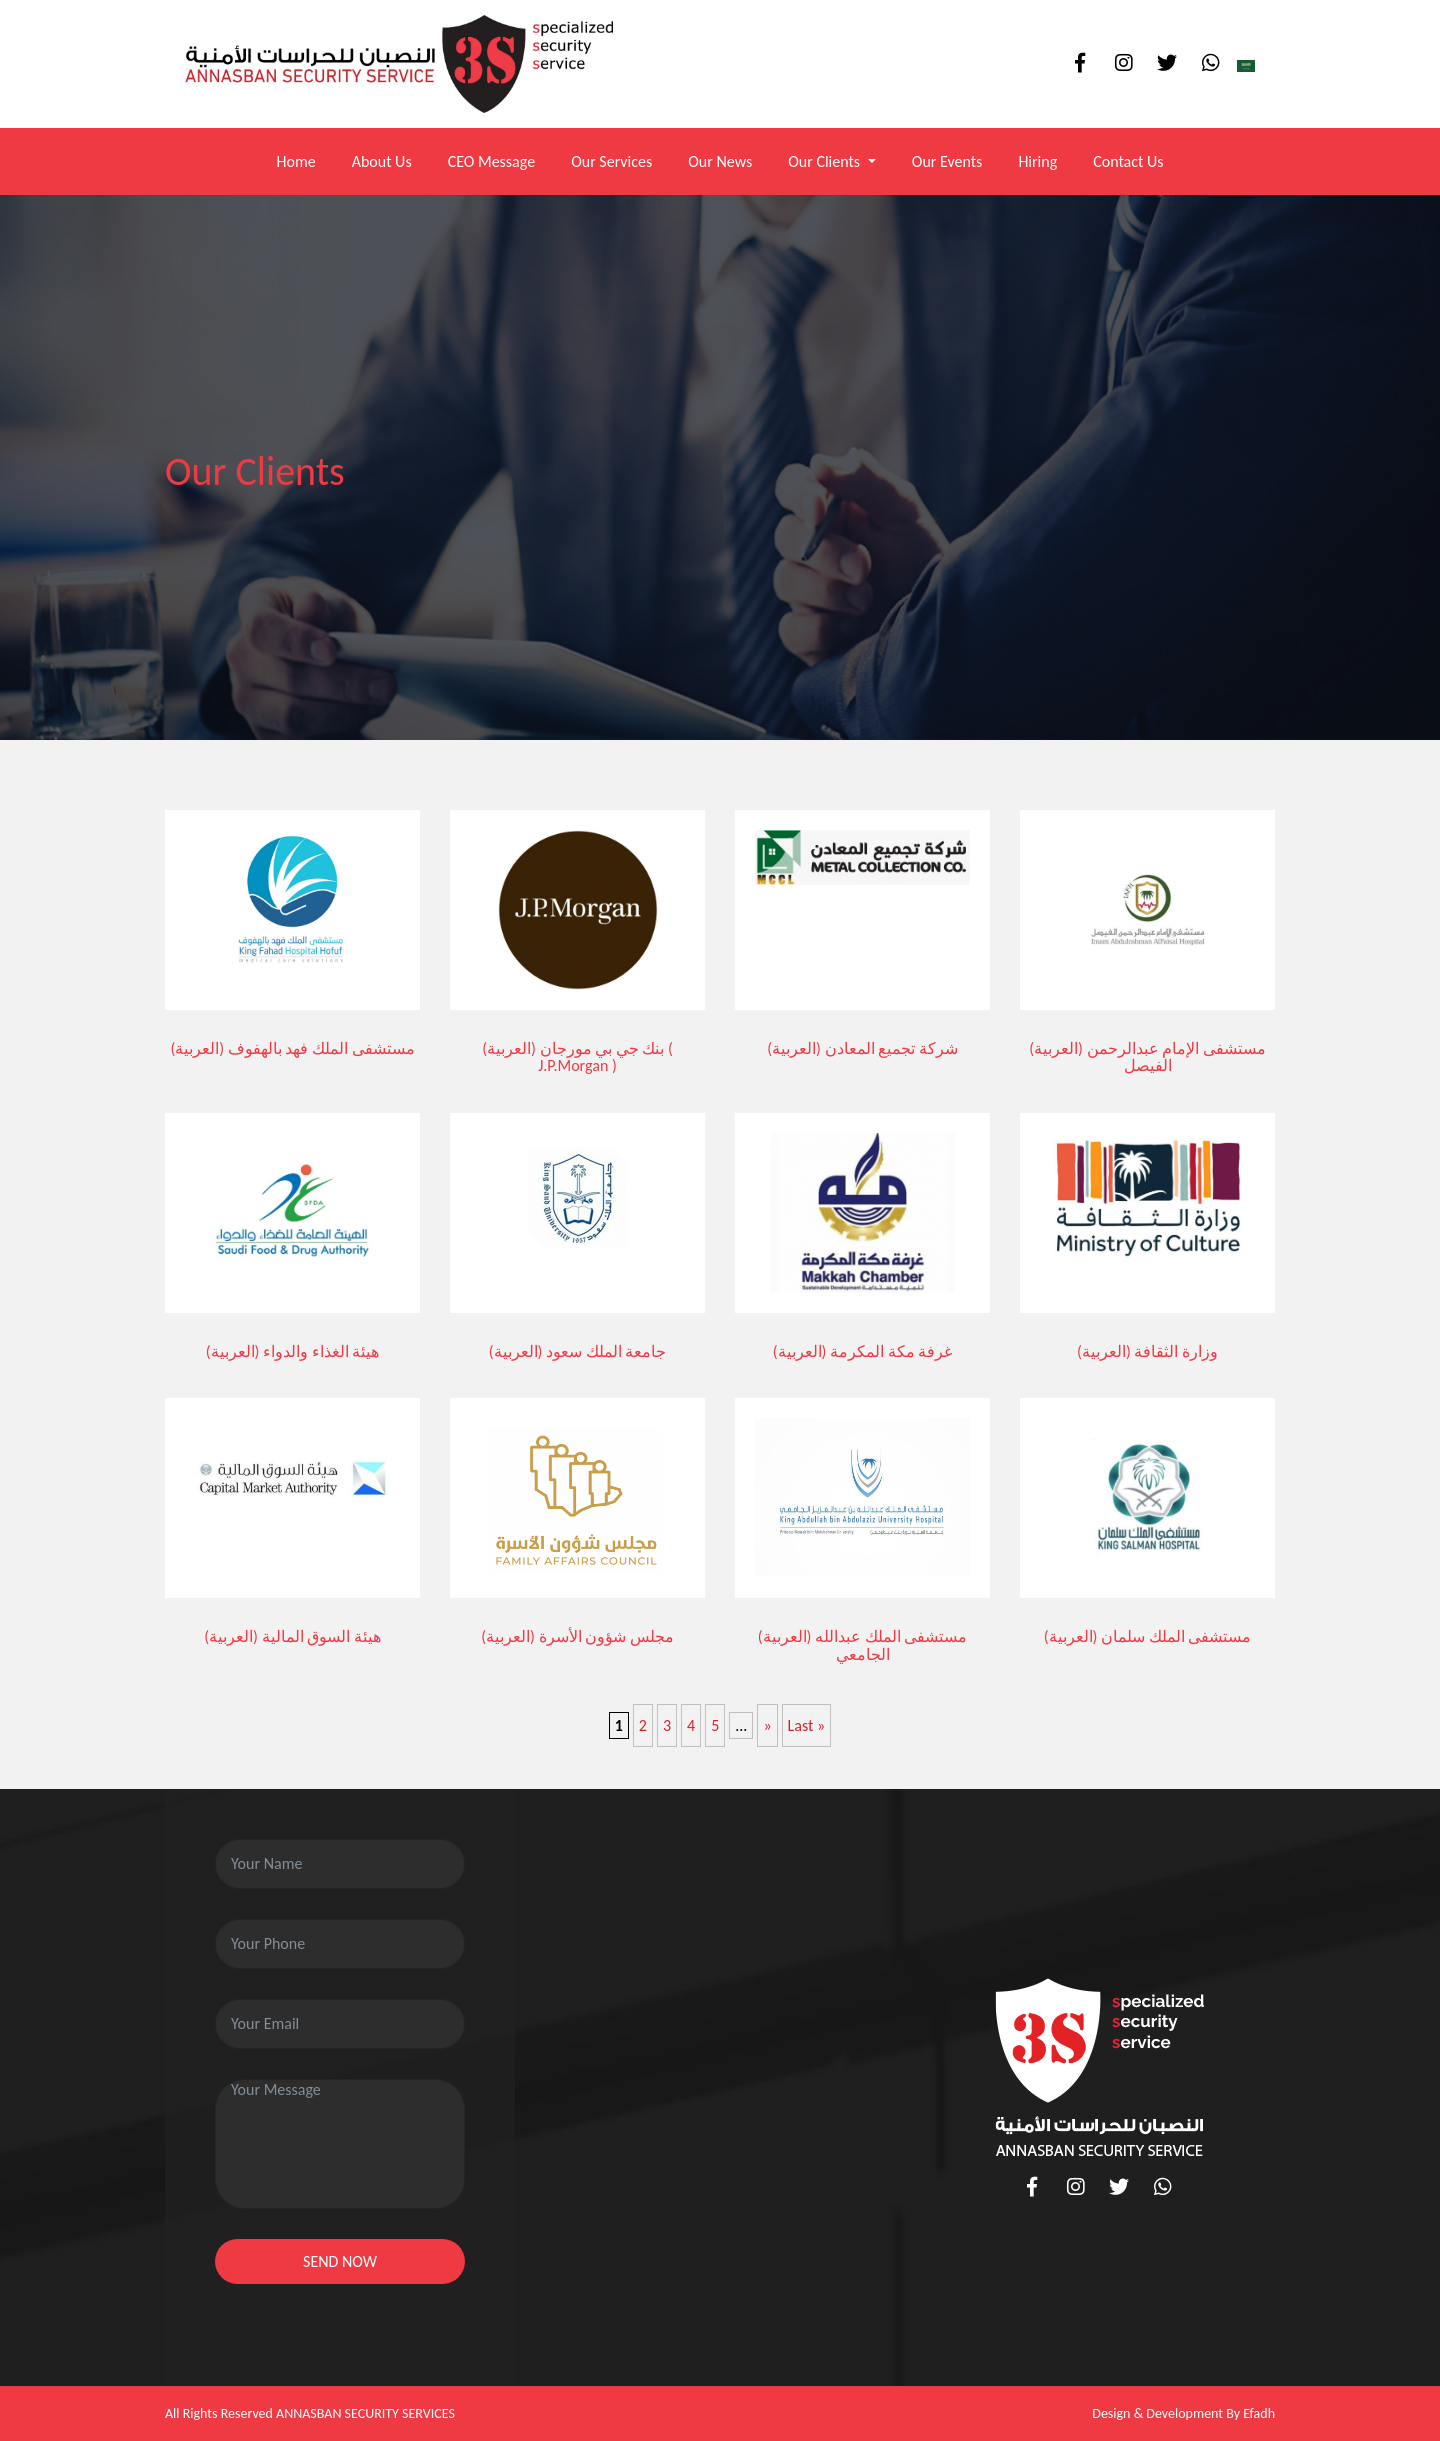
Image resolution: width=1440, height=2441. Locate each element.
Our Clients (826, 161)
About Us (382, 161)
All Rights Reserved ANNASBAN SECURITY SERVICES (310, 2413)
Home (295, 161)
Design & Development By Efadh (1183, 2413)
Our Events (947, 161)
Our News (720, 161)
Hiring (1037, 161)
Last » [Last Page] (807, 1725)
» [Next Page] (767, 1725)
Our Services (611, 161)
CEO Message (491, 161)
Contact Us (1128, 161)
